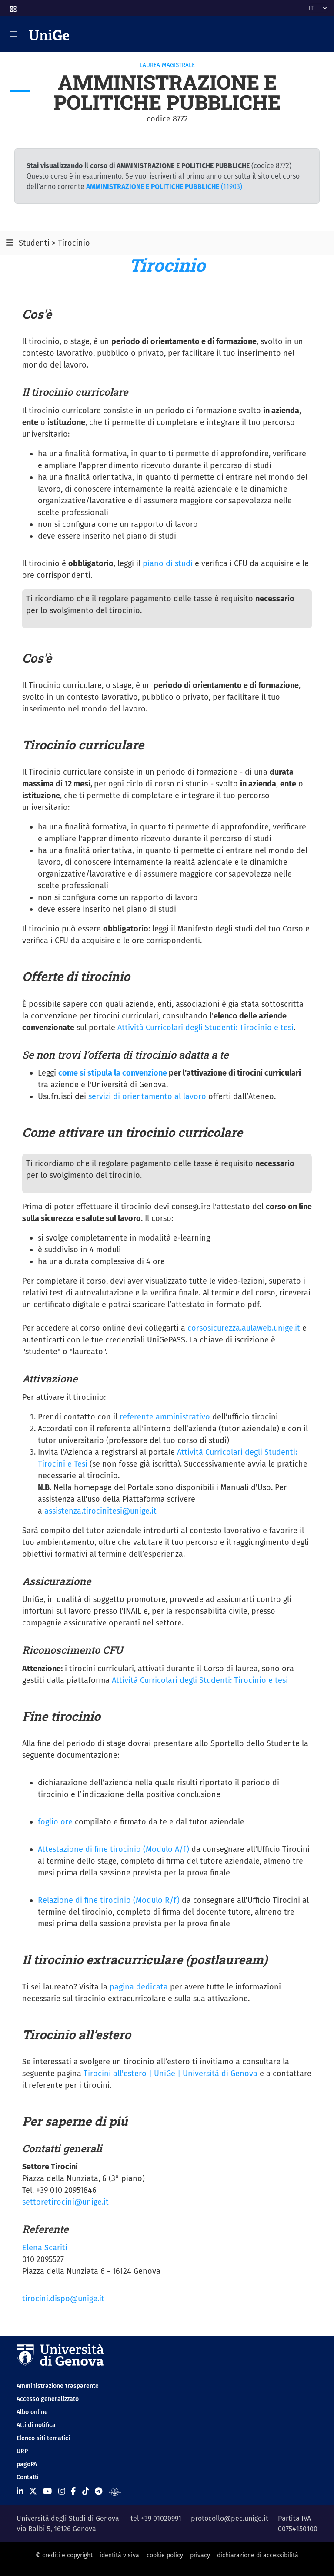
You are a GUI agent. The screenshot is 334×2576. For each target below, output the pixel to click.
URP (22, 2451)
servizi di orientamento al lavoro (147, 1096)
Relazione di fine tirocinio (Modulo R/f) (110, 1900)
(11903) (164, 186)
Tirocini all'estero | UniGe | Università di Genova (170, 2073)
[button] (12, 6)
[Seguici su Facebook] (73, 2491)
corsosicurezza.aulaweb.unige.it (243, 1328)
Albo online (32, 2412)
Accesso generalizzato (48, 2399)
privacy (200, 2555)
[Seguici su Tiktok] (85, 2491)
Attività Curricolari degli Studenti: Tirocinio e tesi (205, 1027)
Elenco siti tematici (43, 2438)
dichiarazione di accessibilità (257, 2555)
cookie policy (165, 2555)
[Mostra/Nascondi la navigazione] (13, 34)
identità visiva (119, 2555)
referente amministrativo (166, 1417)
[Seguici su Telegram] (98, 2491)
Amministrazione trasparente (58, 2386)
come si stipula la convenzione (112, 1073)
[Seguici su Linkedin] (20, 2491)
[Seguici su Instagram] (61, 2491)
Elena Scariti (44, 2247)
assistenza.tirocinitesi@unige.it (100, 1511)
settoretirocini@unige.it (65, 2202)
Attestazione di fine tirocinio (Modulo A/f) (113, 1849)
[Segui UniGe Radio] (115, 2491)
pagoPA (27, 2464)
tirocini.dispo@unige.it (63, 2298)
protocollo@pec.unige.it (229, 2518)
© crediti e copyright (64, 2555)
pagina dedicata (139, 1987)
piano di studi (168, 563)
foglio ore (55, 1822)
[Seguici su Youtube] (47, 2491)
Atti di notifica (36, 2425)
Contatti (28, 2477)
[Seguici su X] (33, 2491)
